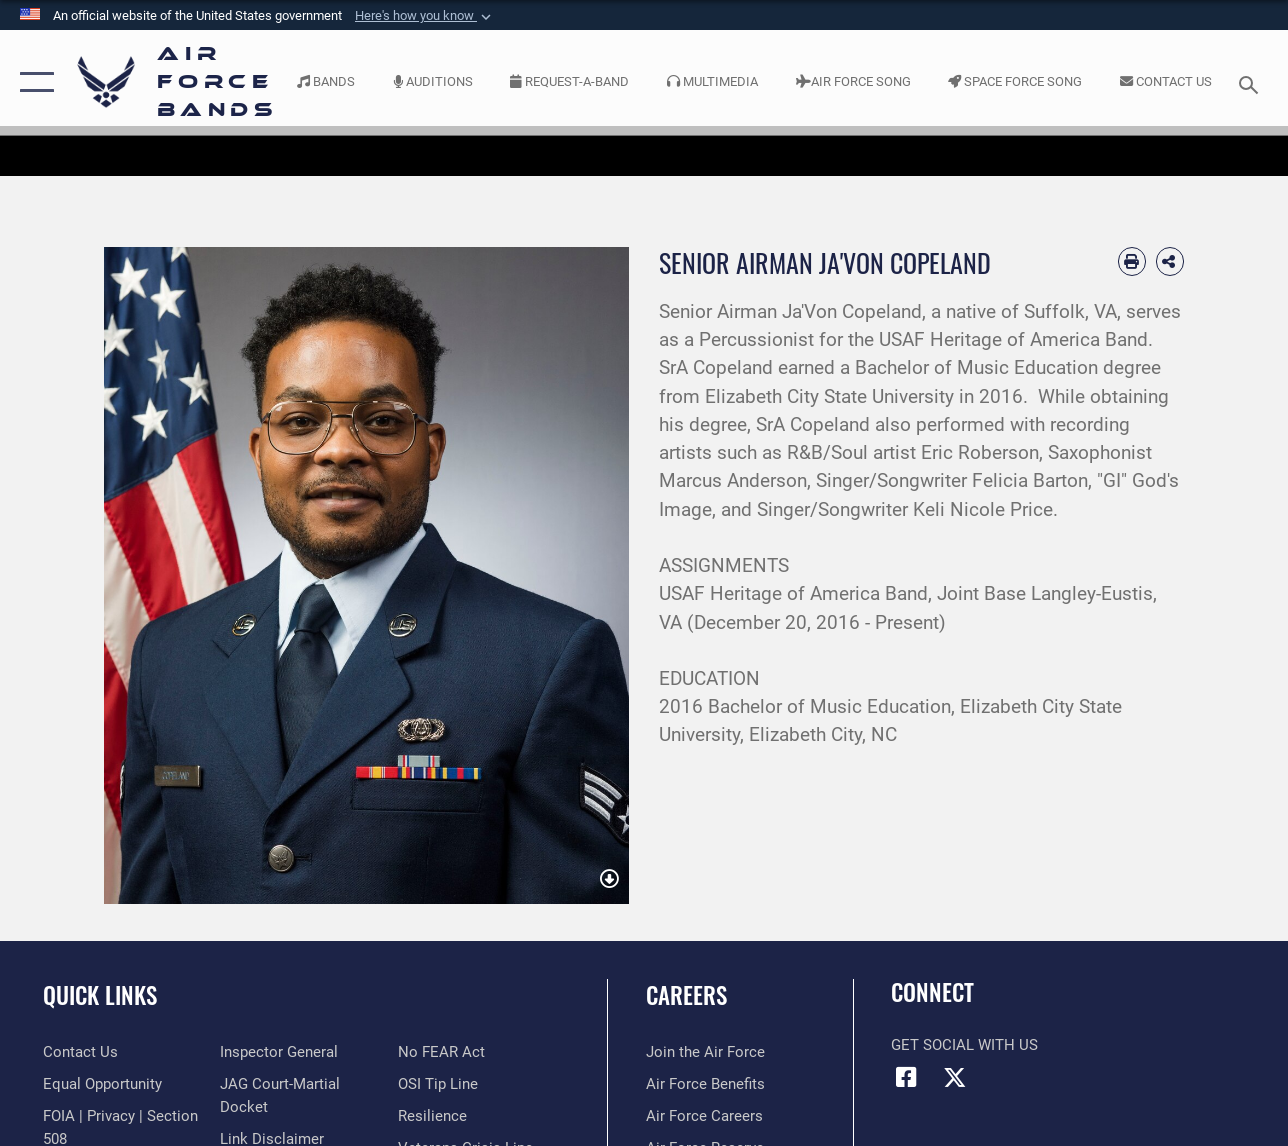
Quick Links (100, 995)
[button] (425, 16)
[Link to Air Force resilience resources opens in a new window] (432, 1116)
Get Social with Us (964, 1045)
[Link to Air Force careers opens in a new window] (704, 1116)
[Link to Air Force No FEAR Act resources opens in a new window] (441, 1052)
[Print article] (1132, 261)
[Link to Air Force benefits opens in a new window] (705, 1084)
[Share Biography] (1170, 261)
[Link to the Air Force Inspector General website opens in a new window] (279, 1052)
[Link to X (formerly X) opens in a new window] (955, 1077)
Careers (686, 995)
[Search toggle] (1252, 82)
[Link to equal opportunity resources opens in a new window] (102, 1084)
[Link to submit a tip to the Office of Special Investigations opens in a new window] (438, 1084)
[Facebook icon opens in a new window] (906, 1077)
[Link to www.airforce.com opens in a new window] (705, 1052)
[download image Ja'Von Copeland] (609, 880)
